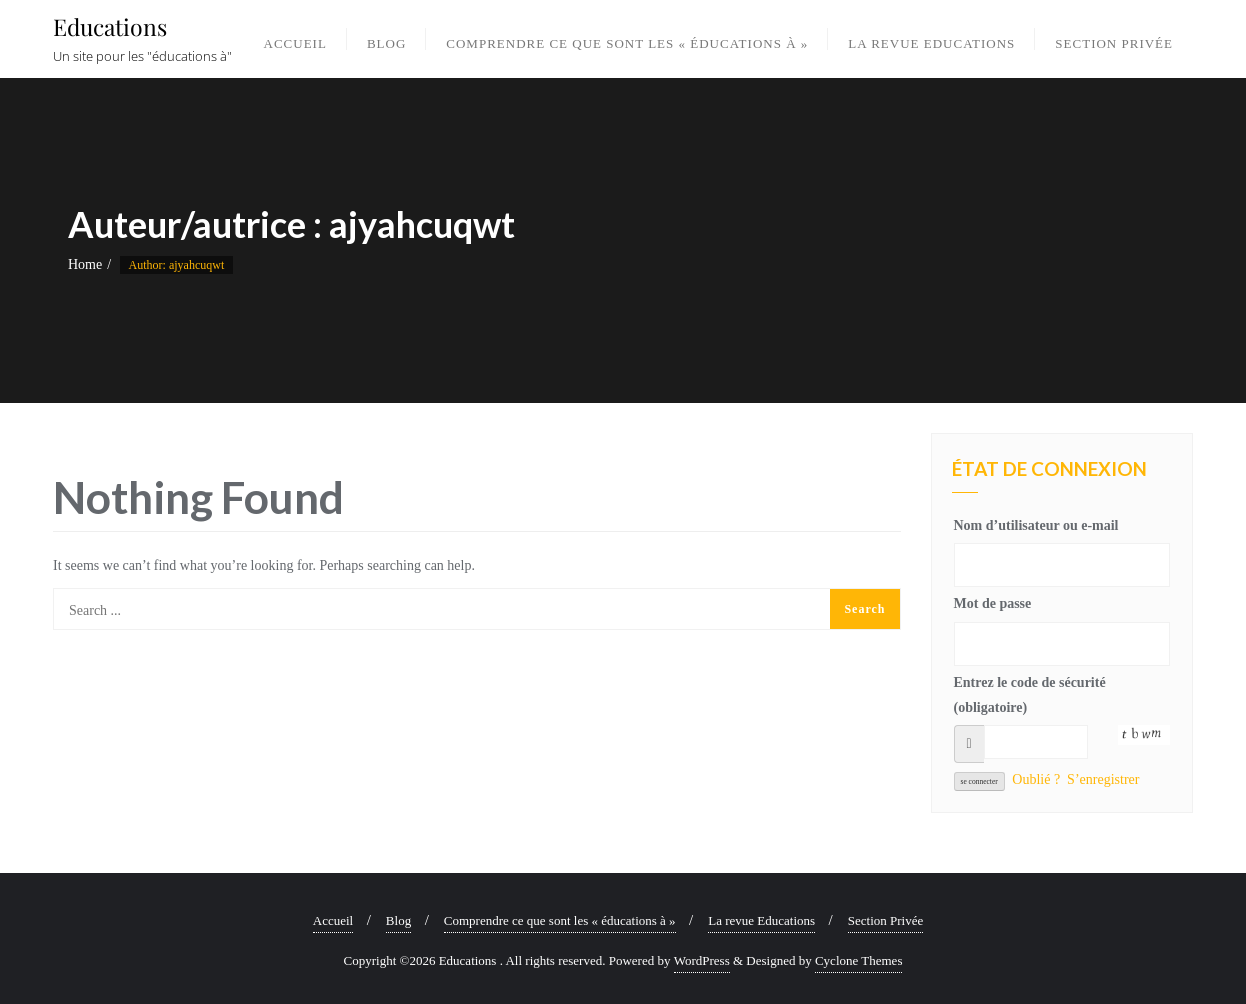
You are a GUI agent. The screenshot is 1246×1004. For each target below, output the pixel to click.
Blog (398, 920)
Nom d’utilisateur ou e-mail (1036, 525)
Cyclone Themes (859, 960)
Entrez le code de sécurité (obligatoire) (1030, 695)
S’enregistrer (1103, 779)
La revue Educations (761, 920)
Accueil (333, 920)
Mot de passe (993, 603)
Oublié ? (1036, 779)
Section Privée (885, 920)
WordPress (702, 960)
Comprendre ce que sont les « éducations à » (560, 920)
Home (85, 264)
